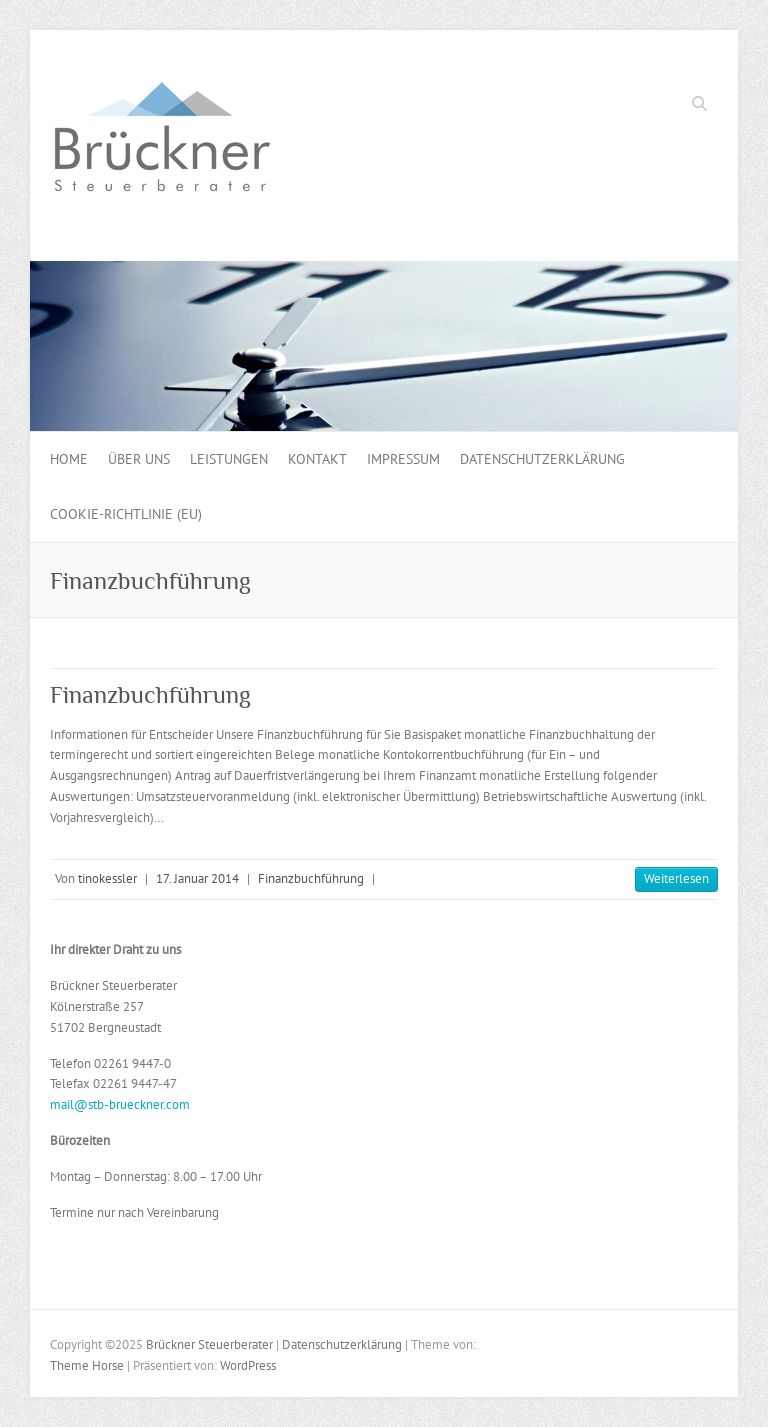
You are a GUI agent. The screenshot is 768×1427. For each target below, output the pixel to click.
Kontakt (317, 459)
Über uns (139, 459)
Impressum (403, 459)
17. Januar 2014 (197, 878)
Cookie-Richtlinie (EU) (126, 514)
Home (69, 459)
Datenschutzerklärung (542, 459)
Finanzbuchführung (150, 694)
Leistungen (229, 459)
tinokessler (107, 878)
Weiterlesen (676, 878)
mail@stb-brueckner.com (120, 1104)
